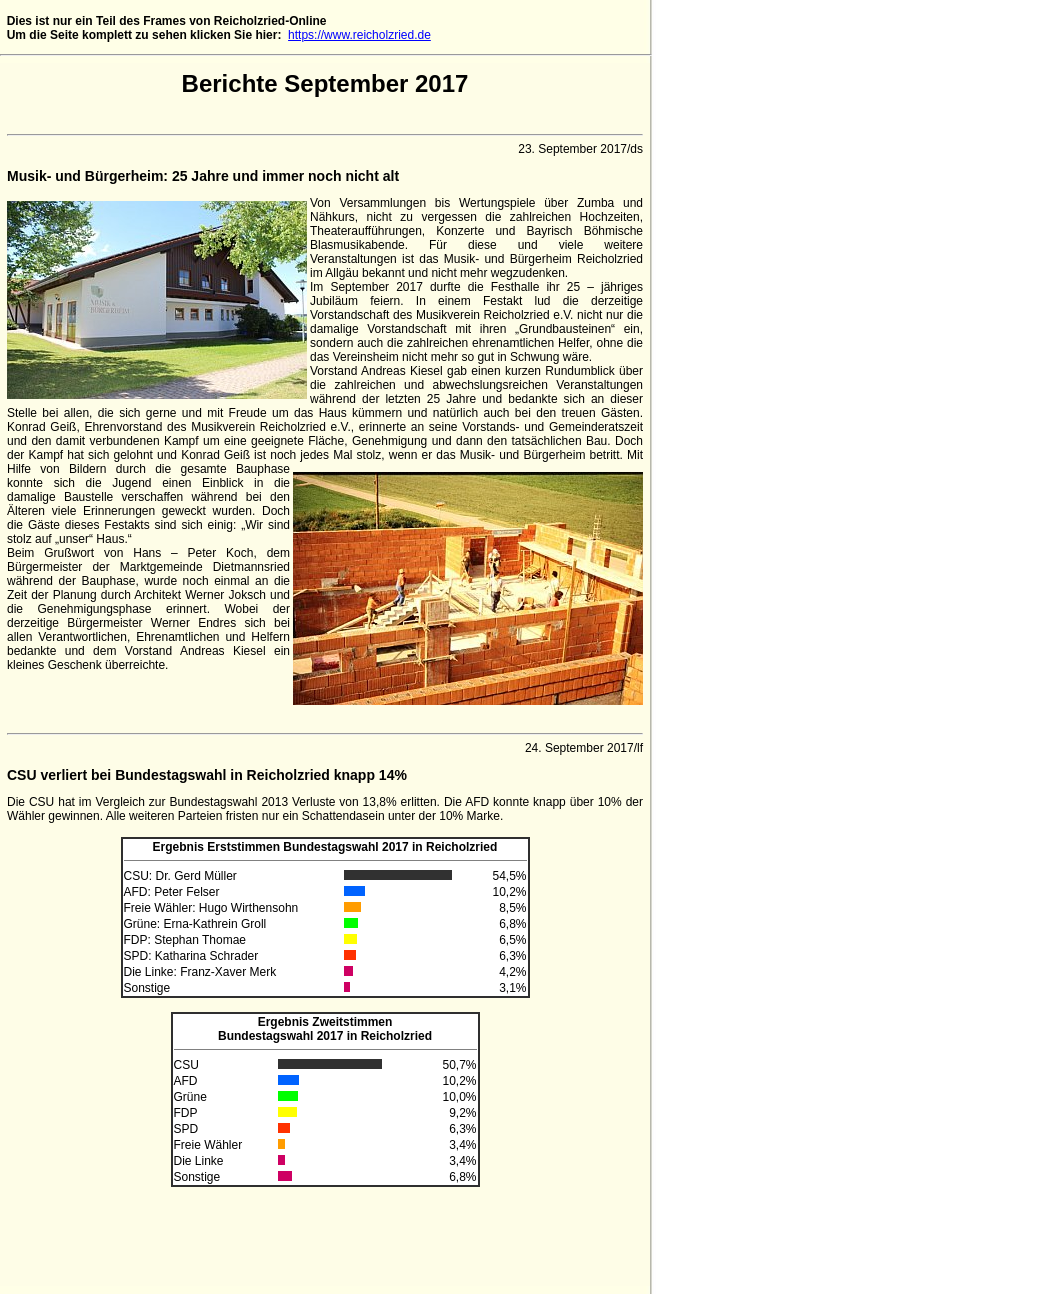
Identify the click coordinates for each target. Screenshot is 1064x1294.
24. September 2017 (579, 748)
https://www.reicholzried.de (359, 35)
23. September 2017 (572, 149)
